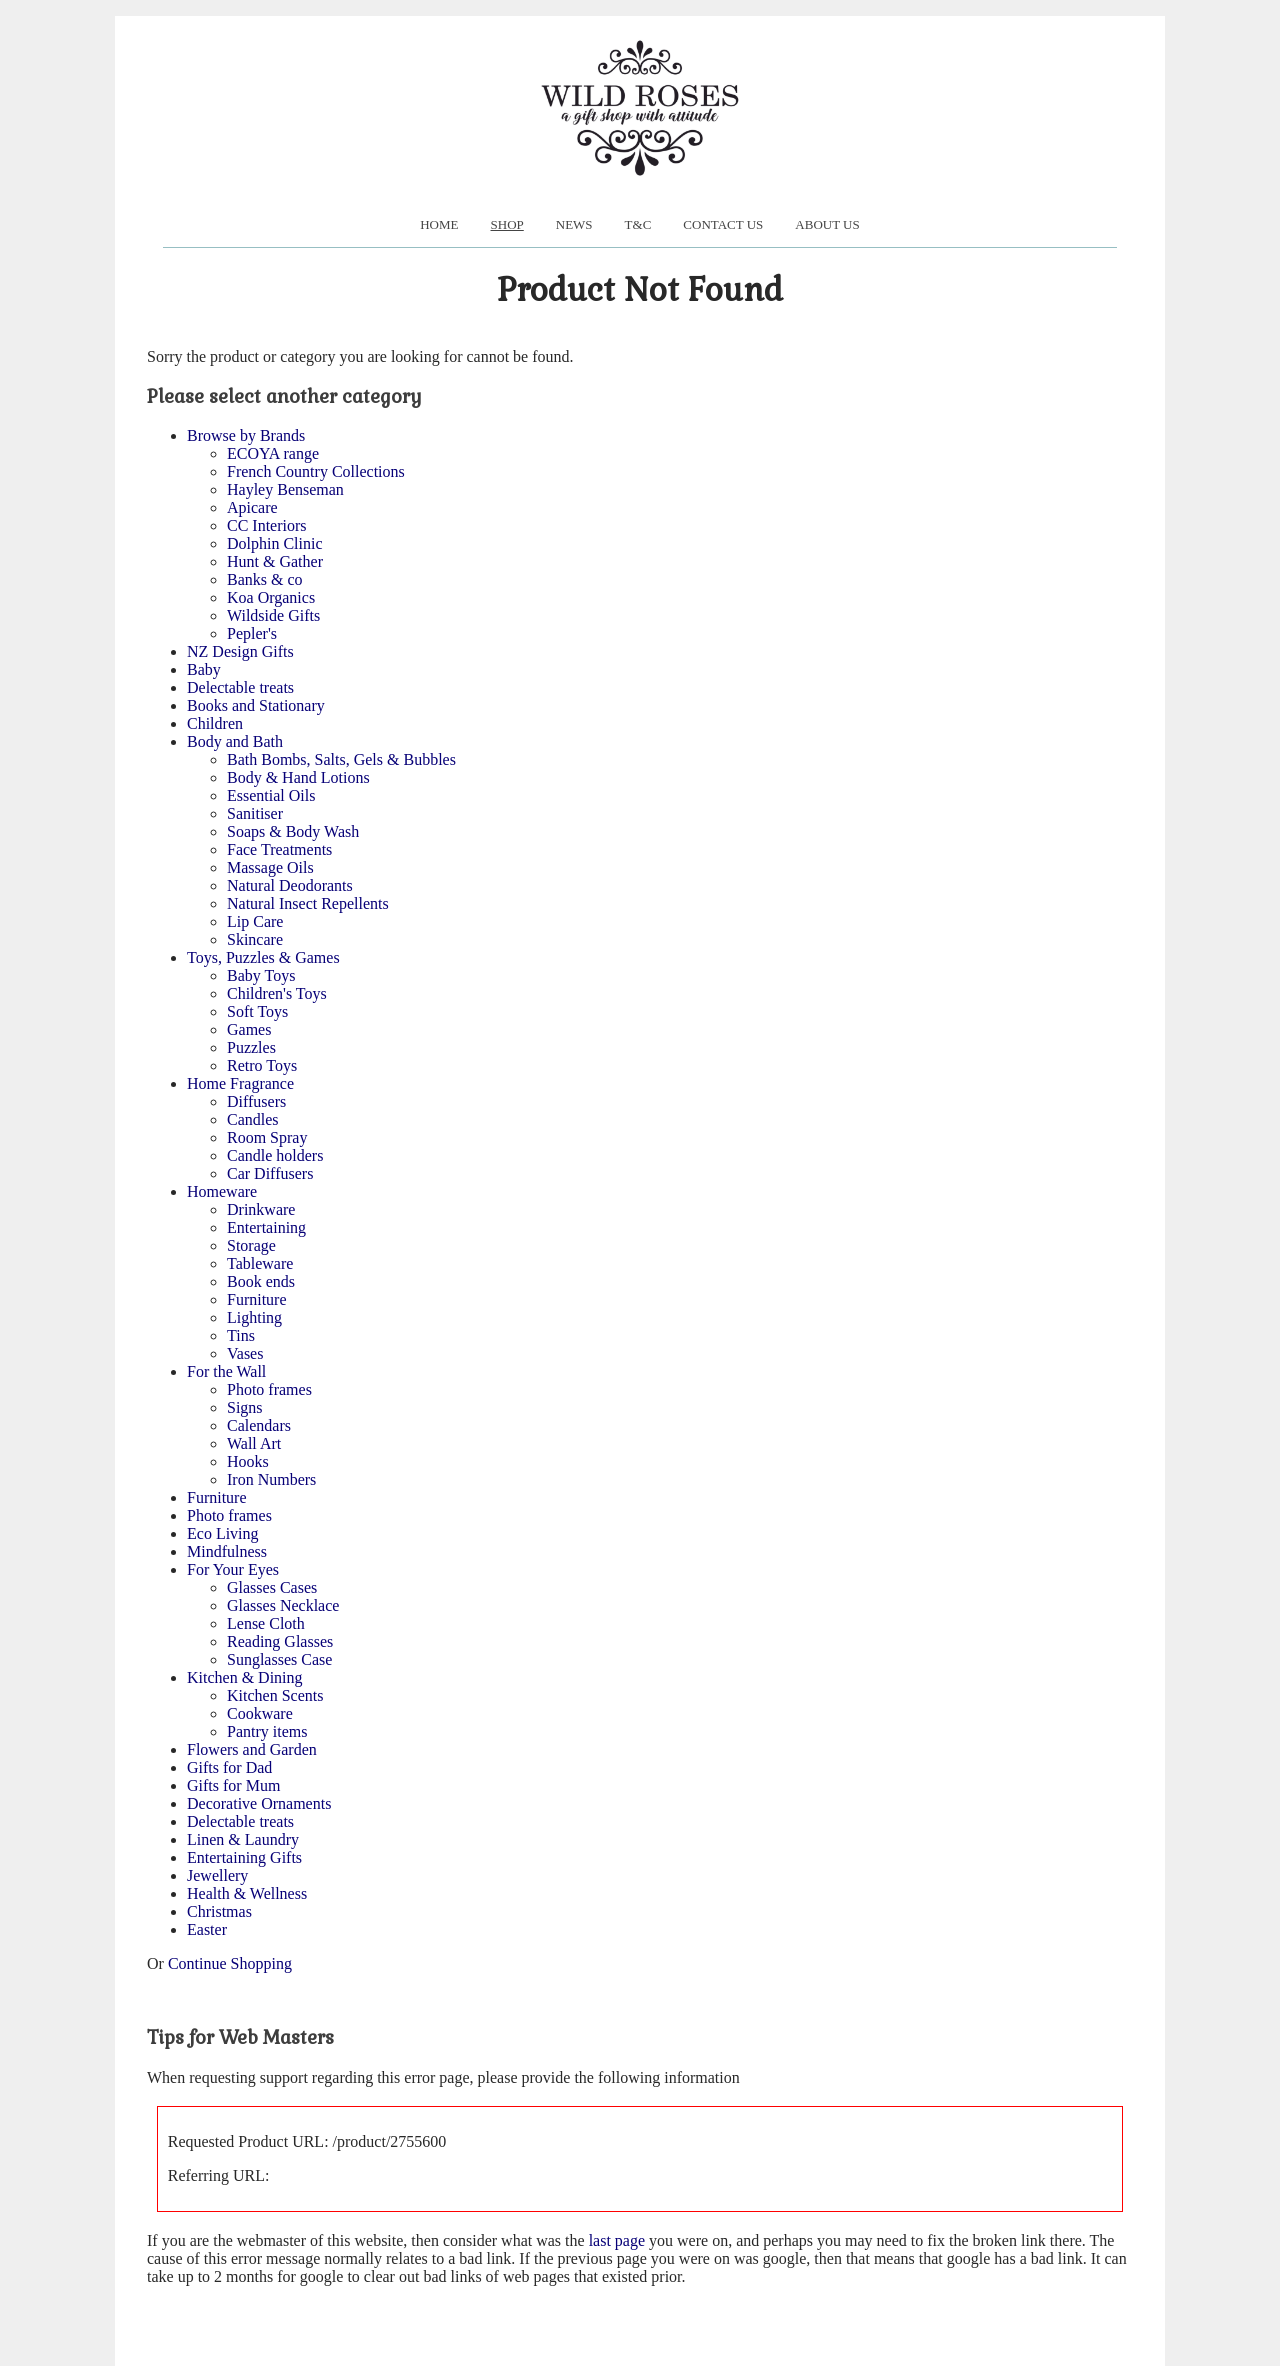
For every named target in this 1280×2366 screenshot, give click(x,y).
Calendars (259, 1425)
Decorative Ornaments (259, 1803)
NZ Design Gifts (240, 651)
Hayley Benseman (285, 489)
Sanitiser (255, 813)
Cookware (260, 1713)
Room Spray (267, 1137)
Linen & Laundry (243, 1839)
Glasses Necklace (283, 1605)
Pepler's (252, 633)
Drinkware (261, 1209)
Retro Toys (262, 1065)
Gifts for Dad (229, 1767)
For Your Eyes (233, 1569)
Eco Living (223, 1533)
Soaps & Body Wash (293, 831)
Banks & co (265, 579)
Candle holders (275, 1155)
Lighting (254, 1317)
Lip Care (255, 921)
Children (215, 723)
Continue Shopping (230, 1963)
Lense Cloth (266, 1623)
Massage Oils (270, 867)
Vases (245, 1353)
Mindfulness (227, 1551)
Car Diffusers (270, 1173)
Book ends (261, 1281)
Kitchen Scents (275, 1695)
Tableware (260, 1263)
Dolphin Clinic (275, 543)
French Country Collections (316, 471)
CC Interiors (267, 525)
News (574, 224)
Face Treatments (279, 849)
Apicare (252, 507)
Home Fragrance (240, 1083)
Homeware (222, 1191)
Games (249, 1029)
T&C (638, 224)
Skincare (255, 939)
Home (439, 224)
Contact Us (723, 224)
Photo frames (269, 1389)
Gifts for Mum (233, 1785)
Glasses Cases (272, 1587)
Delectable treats (240, 687)
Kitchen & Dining (245, 1677)
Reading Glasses (280, 1641)
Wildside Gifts (273, 615)
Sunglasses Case (279, 1659)
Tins (241, 1335)
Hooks (248, 1461)
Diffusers (256, 1101)
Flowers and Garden (252, 1749)
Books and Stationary (256, 705)
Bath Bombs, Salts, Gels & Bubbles (341, 759)
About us (827, 224)
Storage (251, 1245)
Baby (204, 669)
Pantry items (267, 1731)
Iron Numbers (271, 1479)
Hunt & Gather (275, 561)
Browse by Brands (246, 435)
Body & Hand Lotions (298, 777)
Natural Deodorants (290, 885)
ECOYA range (273, 453)
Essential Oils (271, 795)
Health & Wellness (247, 1893)
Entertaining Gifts (244, 1857)
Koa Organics (271, 597)
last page (617, 2240)
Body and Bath (235, 741)
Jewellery (217, 1875)
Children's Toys (277, 993)
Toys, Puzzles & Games (263, 957)
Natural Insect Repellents (308, 903)
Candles (253, 1119)
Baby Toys (261, 975)
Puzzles (251, 1047)
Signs (245, 1407)
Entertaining (266, 1227)
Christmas (219, 1911)
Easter (207, 1929)
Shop (507, 224)
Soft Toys (257, 1011)
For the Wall (226, 1371)
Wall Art (254, 1443)
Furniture (257, 1299)
